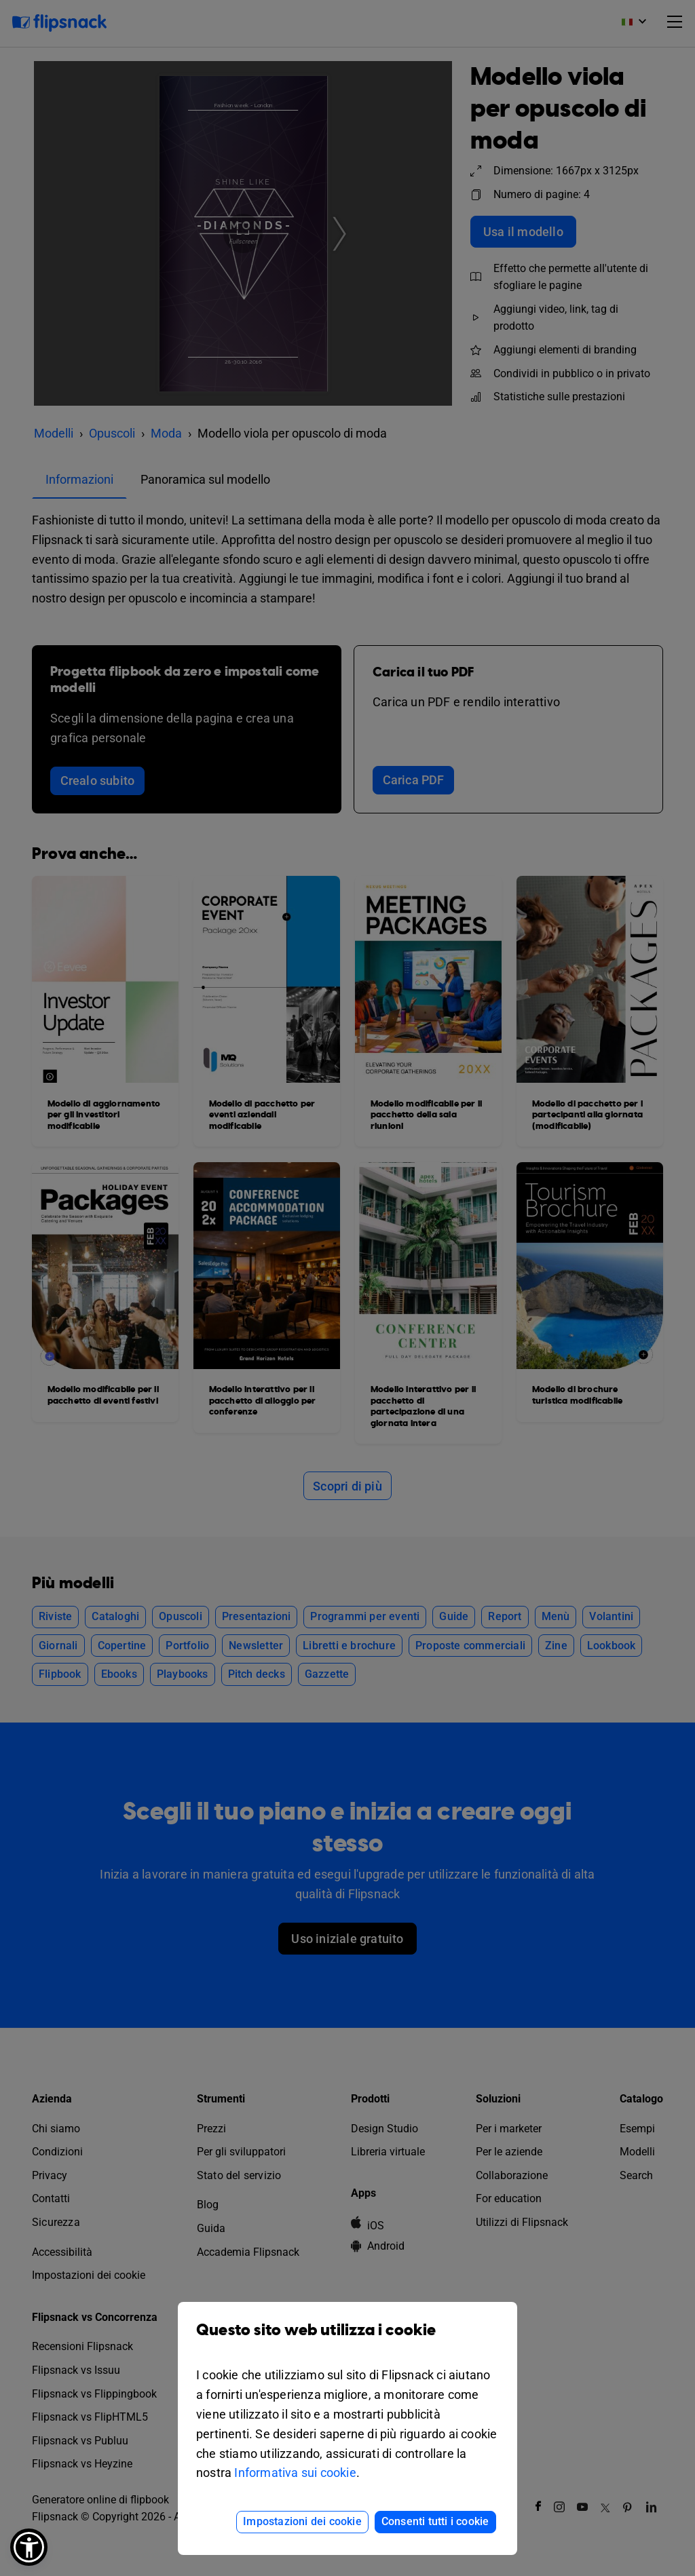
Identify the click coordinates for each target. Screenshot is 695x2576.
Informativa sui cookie (295, 2472)
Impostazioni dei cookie (302, 2521)
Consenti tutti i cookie (435, 2521)
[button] (29, 2547)
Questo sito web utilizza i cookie (347, 2340)
